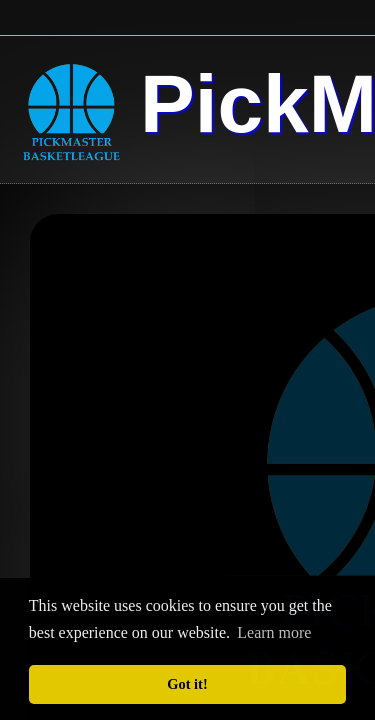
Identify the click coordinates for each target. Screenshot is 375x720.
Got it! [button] (187, 684)
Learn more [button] (274, 632)
